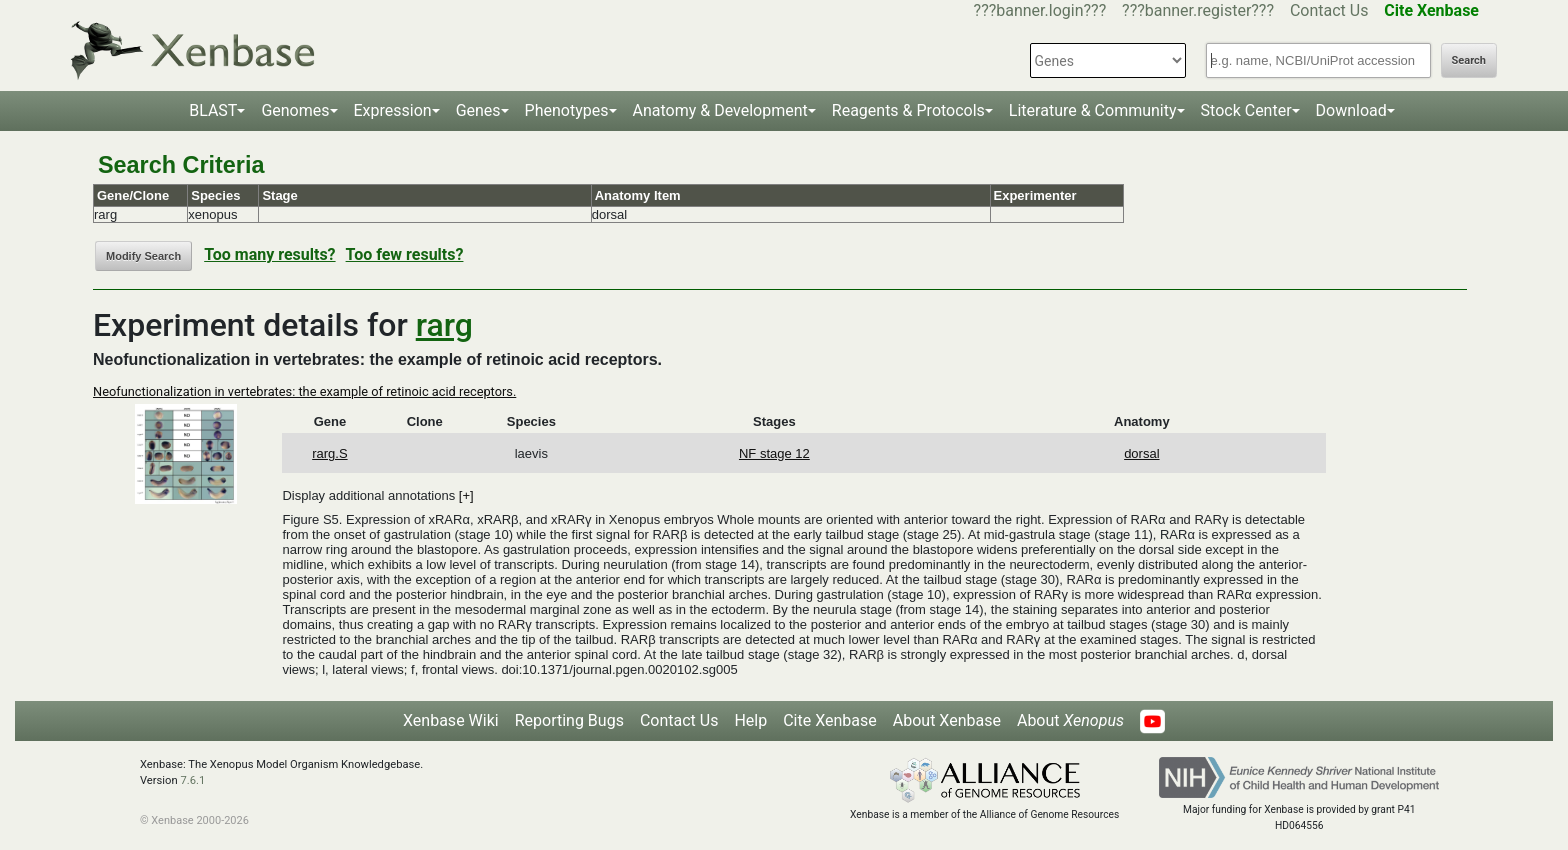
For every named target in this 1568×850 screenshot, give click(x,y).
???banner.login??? (1040, 10)
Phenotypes (567, 110)
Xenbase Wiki (451, 720)
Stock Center (1246, 110)
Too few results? (405, 254)
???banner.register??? (1198, 10)
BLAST (213, 110)
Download (1351, 110)
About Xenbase (947, 720)
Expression (393, 110)
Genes (478, 110)
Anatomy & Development (720, 110)
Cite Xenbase (830, 720)
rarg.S (329, 453)
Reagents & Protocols (908, 110)
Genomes (295, 110)
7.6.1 (192, 780)
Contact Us (1329, 10)
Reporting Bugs (569, 720)
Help (750, 720)
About (1070, 720)
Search (1469, 60)
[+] (466, 495)
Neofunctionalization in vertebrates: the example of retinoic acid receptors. (304, 391)
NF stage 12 (774, 453)
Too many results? (269, 254)
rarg (444, 325)
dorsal (1141, 453)
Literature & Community (1093, 110)
